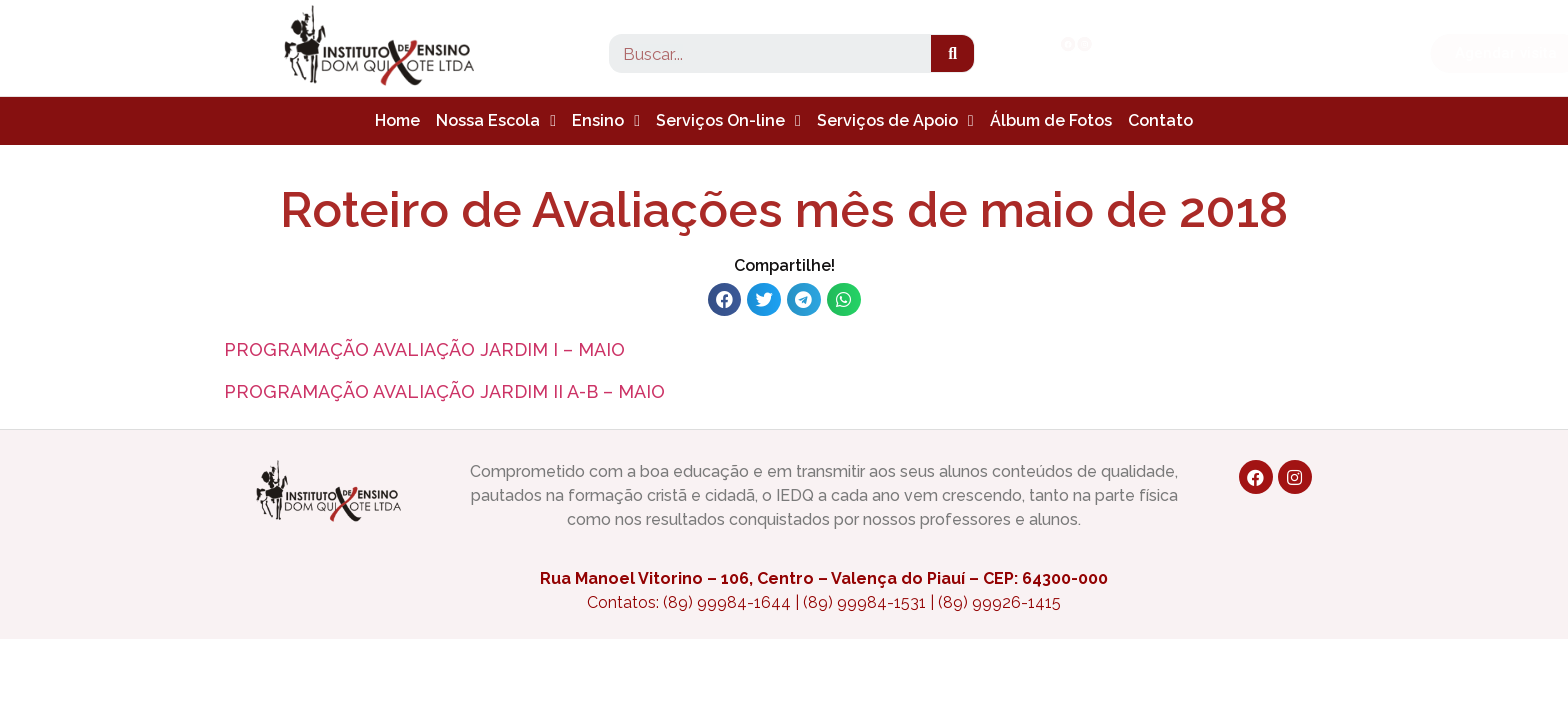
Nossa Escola (496, 121)
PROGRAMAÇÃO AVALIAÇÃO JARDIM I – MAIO (424, 349)
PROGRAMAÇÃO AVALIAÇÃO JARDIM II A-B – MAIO (444, 391)
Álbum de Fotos (1051, 120)
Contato (1160, 120)
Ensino (606, 121)
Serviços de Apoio (895, 121)
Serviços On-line (728, 121)
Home (397, 120)
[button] (1330, 53)
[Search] (952, 53)
